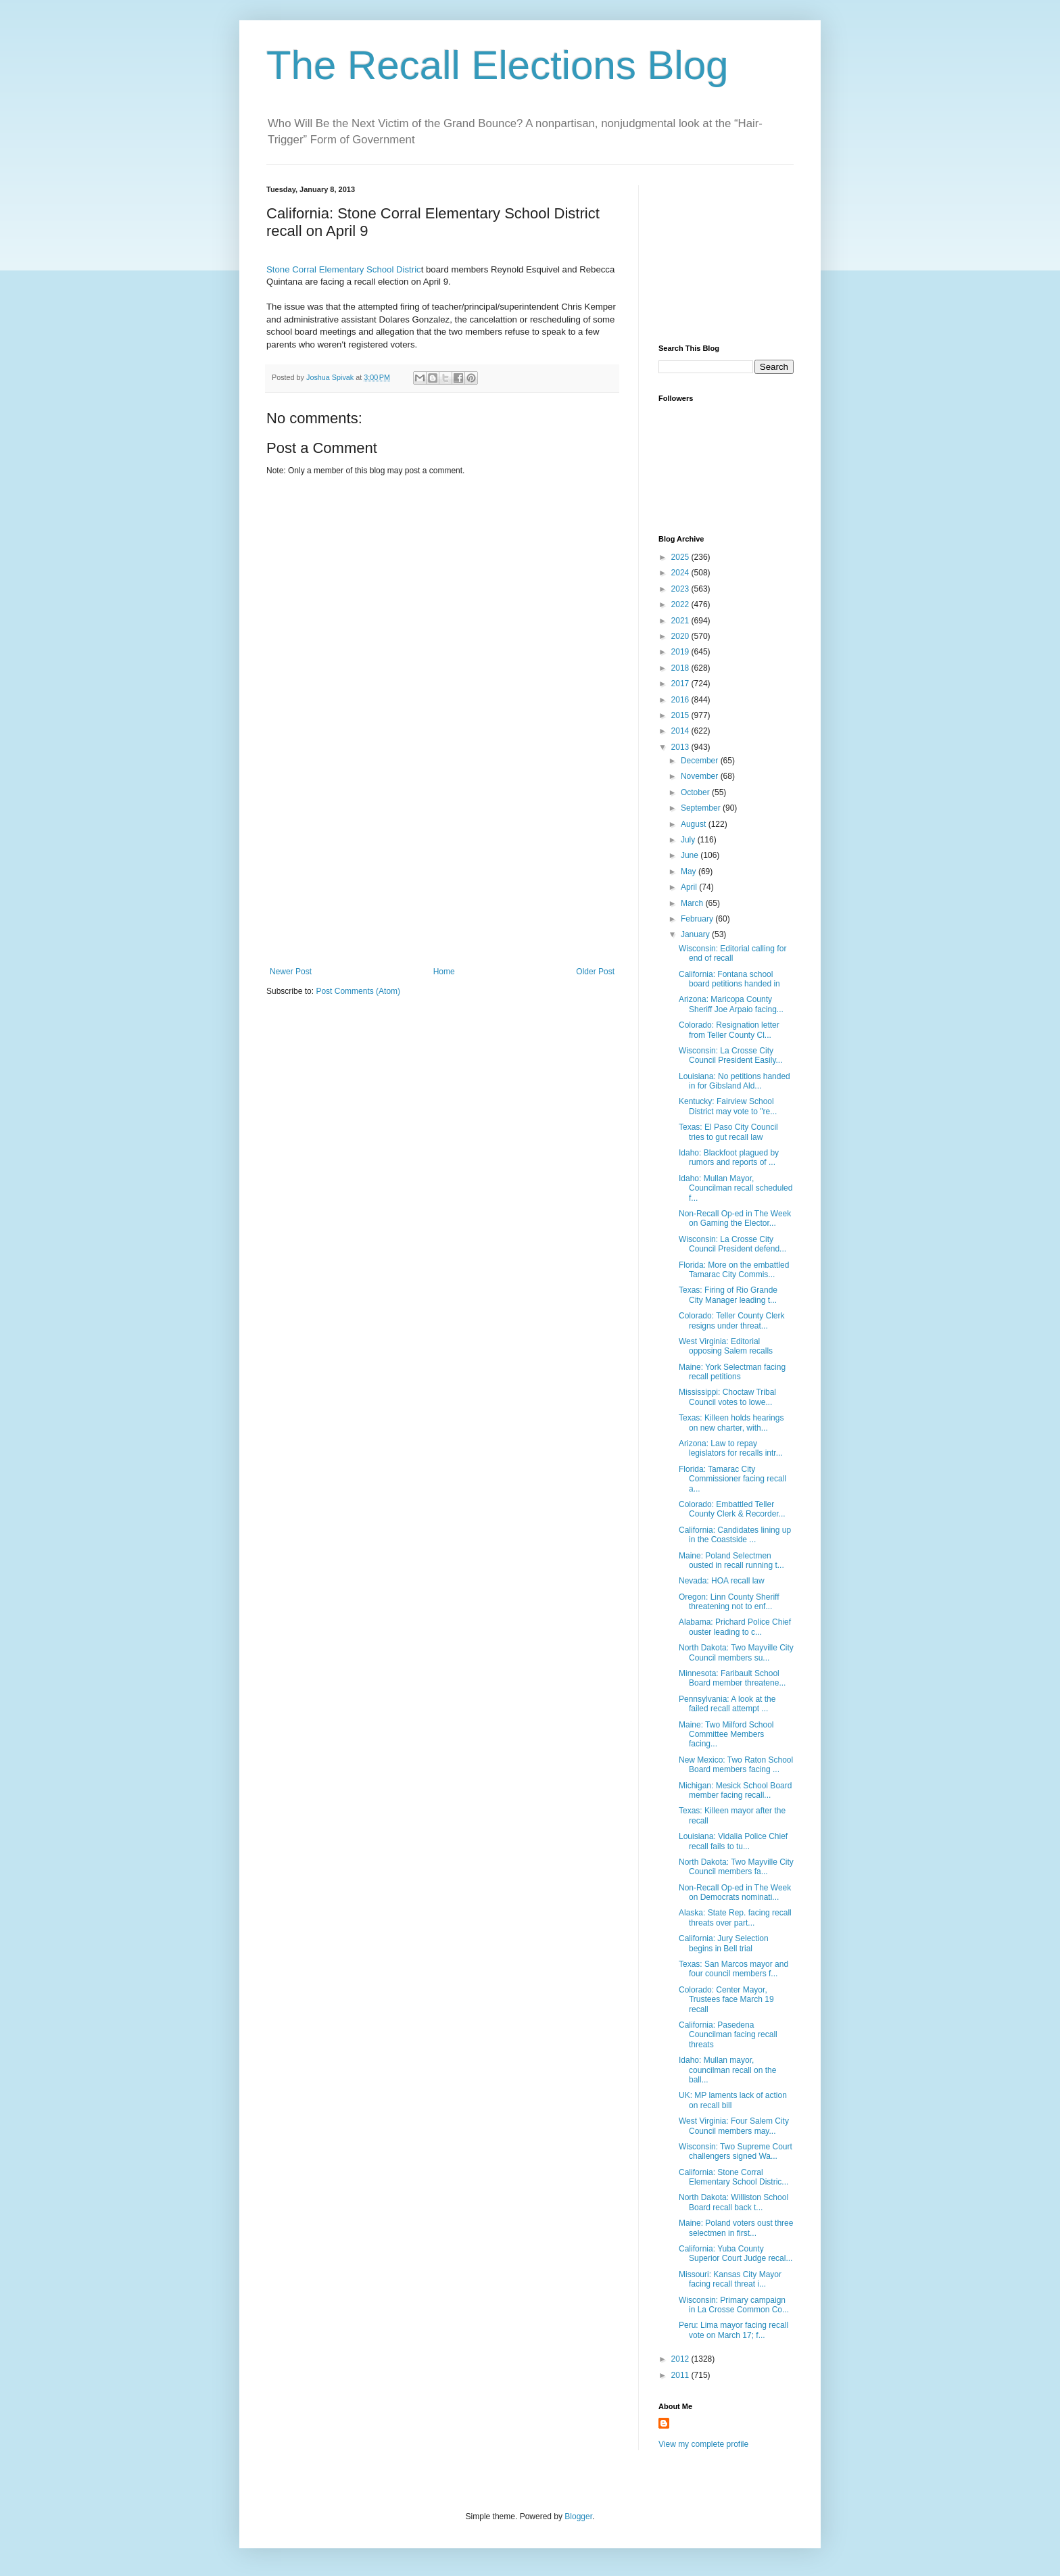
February (698, 919)
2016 (681, 700)
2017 (681, 683)
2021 (681, 620)
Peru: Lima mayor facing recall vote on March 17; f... (733, 2329)
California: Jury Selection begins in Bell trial (724, 1943)
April (690, 887)
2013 (681, 747)
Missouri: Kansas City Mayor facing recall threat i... (730, 2279)
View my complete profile (703, 2444)
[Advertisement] (442, 865)
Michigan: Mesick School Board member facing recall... (735, 1790)
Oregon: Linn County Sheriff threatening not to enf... (729, 1601)
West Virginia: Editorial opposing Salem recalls (726, 1346)
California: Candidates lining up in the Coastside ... (735, 1534)
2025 (681, 557)
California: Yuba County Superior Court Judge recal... (735, 2253)
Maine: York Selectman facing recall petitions (732, 1371)
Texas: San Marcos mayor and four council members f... (733, 1968)
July (689, 839)
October (696, 792)
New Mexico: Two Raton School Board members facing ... (736, 1764)
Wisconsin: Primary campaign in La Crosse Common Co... (734, 2304)
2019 (681, 652)
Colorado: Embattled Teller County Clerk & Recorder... (732, 1509)
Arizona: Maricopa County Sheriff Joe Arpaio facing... (731, 1004)
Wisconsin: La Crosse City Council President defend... (732, 1244)
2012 (681, 2359)
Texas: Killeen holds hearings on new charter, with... (731, 1422)
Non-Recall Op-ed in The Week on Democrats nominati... (735, 1892)
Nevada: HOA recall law (722, 1580)
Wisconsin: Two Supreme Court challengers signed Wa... (735, 2151)
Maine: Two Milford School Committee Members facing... (726, 1734)
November (701, 776)
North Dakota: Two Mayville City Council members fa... (736, 1866)
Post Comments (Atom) (358, 991)
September (702, 808)
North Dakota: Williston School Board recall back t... (733, 2202)
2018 (681, 668)
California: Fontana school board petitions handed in (729, 979)
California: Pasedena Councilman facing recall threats (728, 2034)
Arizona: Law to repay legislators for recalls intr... (731, 1448)
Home (444, 971)
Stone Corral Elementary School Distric (343, 269)
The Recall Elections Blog (497, 65)
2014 (681, 731)
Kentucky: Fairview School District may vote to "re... (728, 1106)
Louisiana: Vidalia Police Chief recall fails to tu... (733, 1841)
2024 (681, 572)
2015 (681, 715)
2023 (681, 589)
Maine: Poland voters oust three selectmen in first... (736, 2227)
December (701, 760)
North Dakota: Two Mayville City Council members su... (736, 1652)
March (693, 903)
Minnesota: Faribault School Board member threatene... (732, 1678)
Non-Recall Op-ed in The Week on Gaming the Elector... (735, 1218)
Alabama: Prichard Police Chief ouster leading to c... (735, 1626)
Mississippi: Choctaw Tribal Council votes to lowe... (727, 1396)
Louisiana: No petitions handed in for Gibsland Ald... (734, 1081)
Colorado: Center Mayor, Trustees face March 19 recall (726, 1999)
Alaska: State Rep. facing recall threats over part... (735, 1917)
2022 (681, 604)
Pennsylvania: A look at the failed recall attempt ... (727, 1703)
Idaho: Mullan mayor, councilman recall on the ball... (727, 2069)
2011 (681, 2375)
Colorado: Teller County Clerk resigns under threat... (732, 1320)
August (694, 824)
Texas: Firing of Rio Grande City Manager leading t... (728, 1294)
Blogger (578, 2516)
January (696, 934)
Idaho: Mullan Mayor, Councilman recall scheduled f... (735, 1188)
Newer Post (291, 971)
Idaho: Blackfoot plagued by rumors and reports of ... (729, 1157)
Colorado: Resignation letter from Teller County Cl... (729, 1029)
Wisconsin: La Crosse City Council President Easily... (731, 1055)
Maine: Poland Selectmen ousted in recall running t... (731, 1560)
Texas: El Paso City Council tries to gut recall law (728, 1131)
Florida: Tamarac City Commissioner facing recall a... (732, 1479)
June (690, 855)
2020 (681, 636)
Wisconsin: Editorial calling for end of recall (732, 953)
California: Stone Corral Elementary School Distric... (733, 2177)
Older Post (595, 971)
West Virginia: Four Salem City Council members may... (734, 2125)
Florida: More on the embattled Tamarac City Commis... (734, 1269)
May (689, 871)
